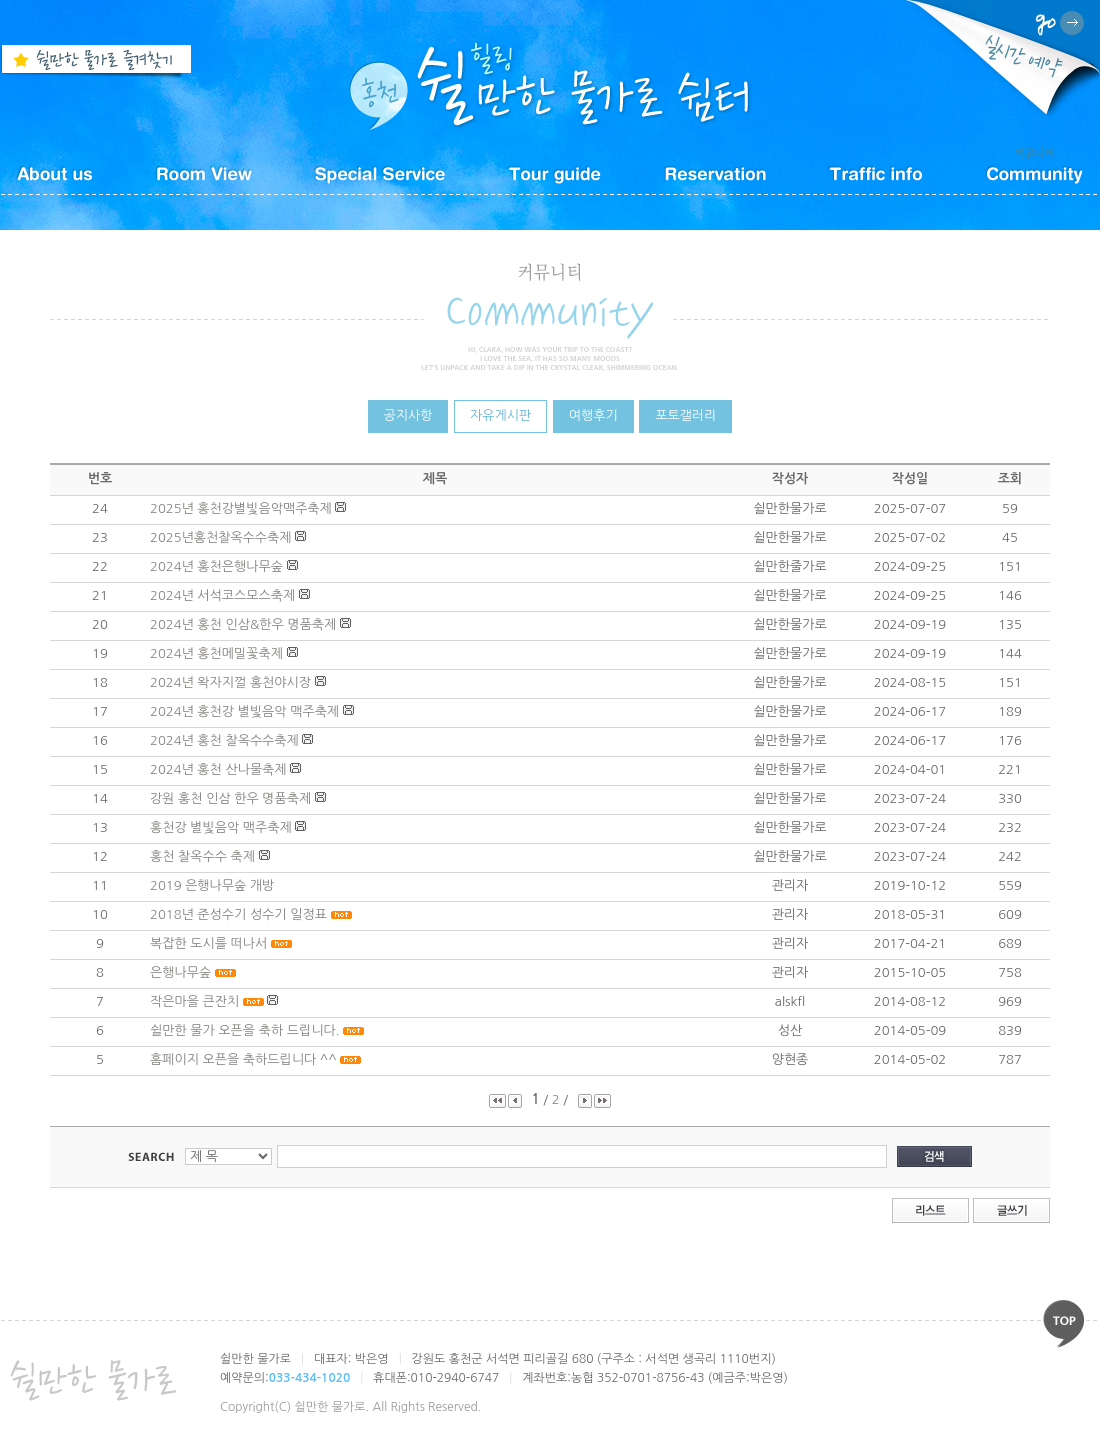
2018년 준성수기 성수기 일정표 (238, 914)
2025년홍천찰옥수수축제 (221, 537)
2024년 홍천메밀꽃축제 (216, 653)
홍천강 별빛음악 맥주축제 (221, 827)
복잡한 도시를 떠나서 (208, 943)
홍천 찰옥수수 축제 (202, 856)
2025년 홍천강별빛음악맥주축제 (241, 508)
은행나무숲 (180, 972)
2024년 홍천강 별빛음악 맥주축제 (244, 711)
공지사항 (408, 415)
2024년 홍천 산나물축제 (218, 769)
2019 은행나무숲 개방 (212, 885)
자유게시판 (500, 415)
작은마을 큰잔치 (194, 1001)
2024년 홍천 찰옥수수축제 (224, 740)
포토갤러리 (685, 415)
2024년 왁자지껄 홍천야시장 (230, 682)
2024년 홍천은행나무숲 (216, 566)
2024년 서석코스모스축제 (222, 595)
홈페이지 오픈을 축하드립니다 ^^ (243, 1059)
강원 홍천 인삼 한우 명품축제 (230, 798)
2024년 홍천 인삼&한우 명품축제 (243, 624)
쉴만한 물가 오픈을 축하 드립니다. (245, 1030)
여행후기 (593, 415)
